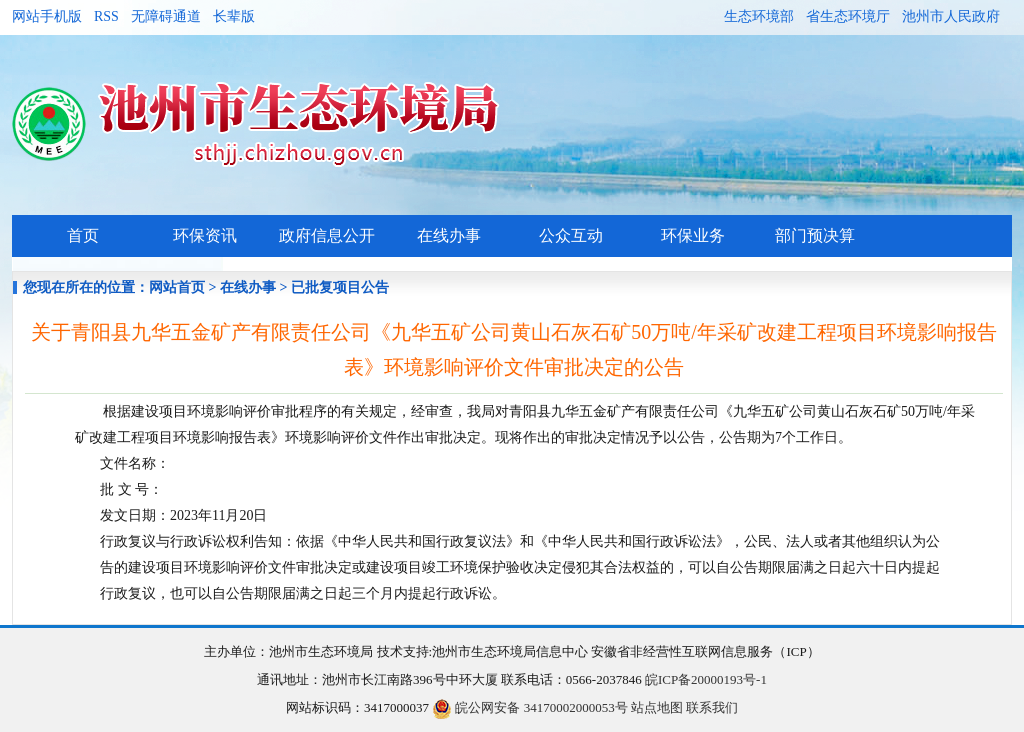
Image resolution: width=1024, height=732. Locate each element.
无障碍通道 (166, 16)
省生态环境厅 (848, 16)
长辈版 (234, 16)
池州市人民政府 (951, 16)
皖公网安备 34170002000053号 (530, 707)
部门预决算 (815, 235)
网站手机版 (47, 16)
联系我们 (712, 707)
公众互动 (571, 235)
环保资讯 (205, 235)
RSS (106, 16)
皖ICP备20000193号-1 (706, 679)
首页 (83, 235)
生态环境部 (759, 16)
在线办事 (449, 235)
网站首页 (177, 287)
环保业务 (693, 235)
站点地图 (657, 707)
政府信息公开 (327, 235)
